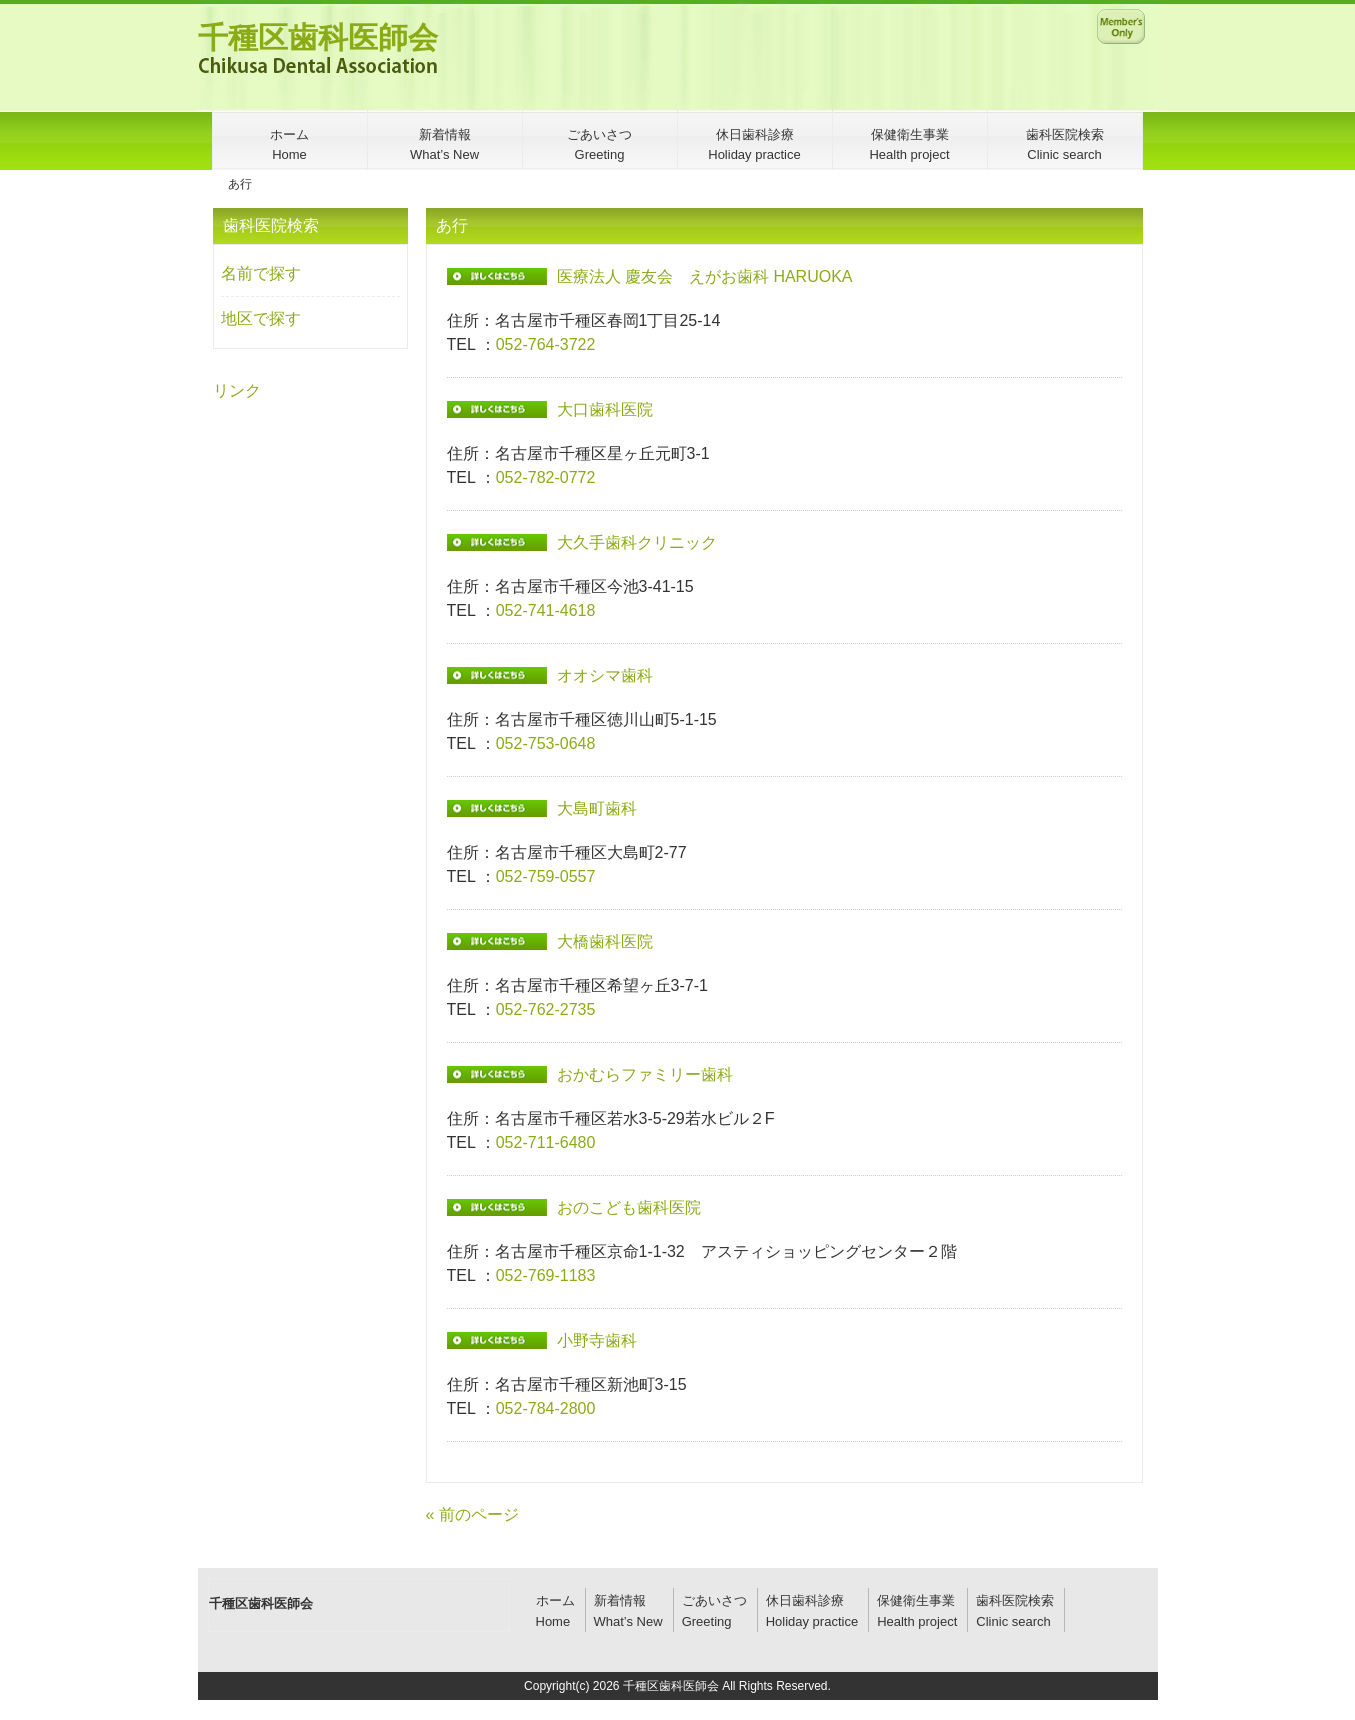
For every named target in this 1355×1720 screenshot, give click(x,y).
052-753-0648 (546, 743)
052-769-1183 (546, 1275)
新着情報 (620, 1600)
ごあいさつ (714, 1600)
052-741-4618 (546, 610)
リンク (237, 390)
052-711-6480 (546, 1142)
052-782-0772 (546, 477)
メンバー (1121, 26)
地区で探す (261, 318)
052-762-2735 (546, 1009)
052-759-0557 (546, 876)
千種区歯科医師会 (318, 37)
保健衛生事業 (916, 1600)
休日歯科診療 (805, 1600)
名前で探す (261, 273)
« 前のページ (472, 1514)
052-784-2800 (546, 1408)
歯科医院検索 (1015, 1600)
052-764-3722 (546, 344)
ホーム (555, 1600)
